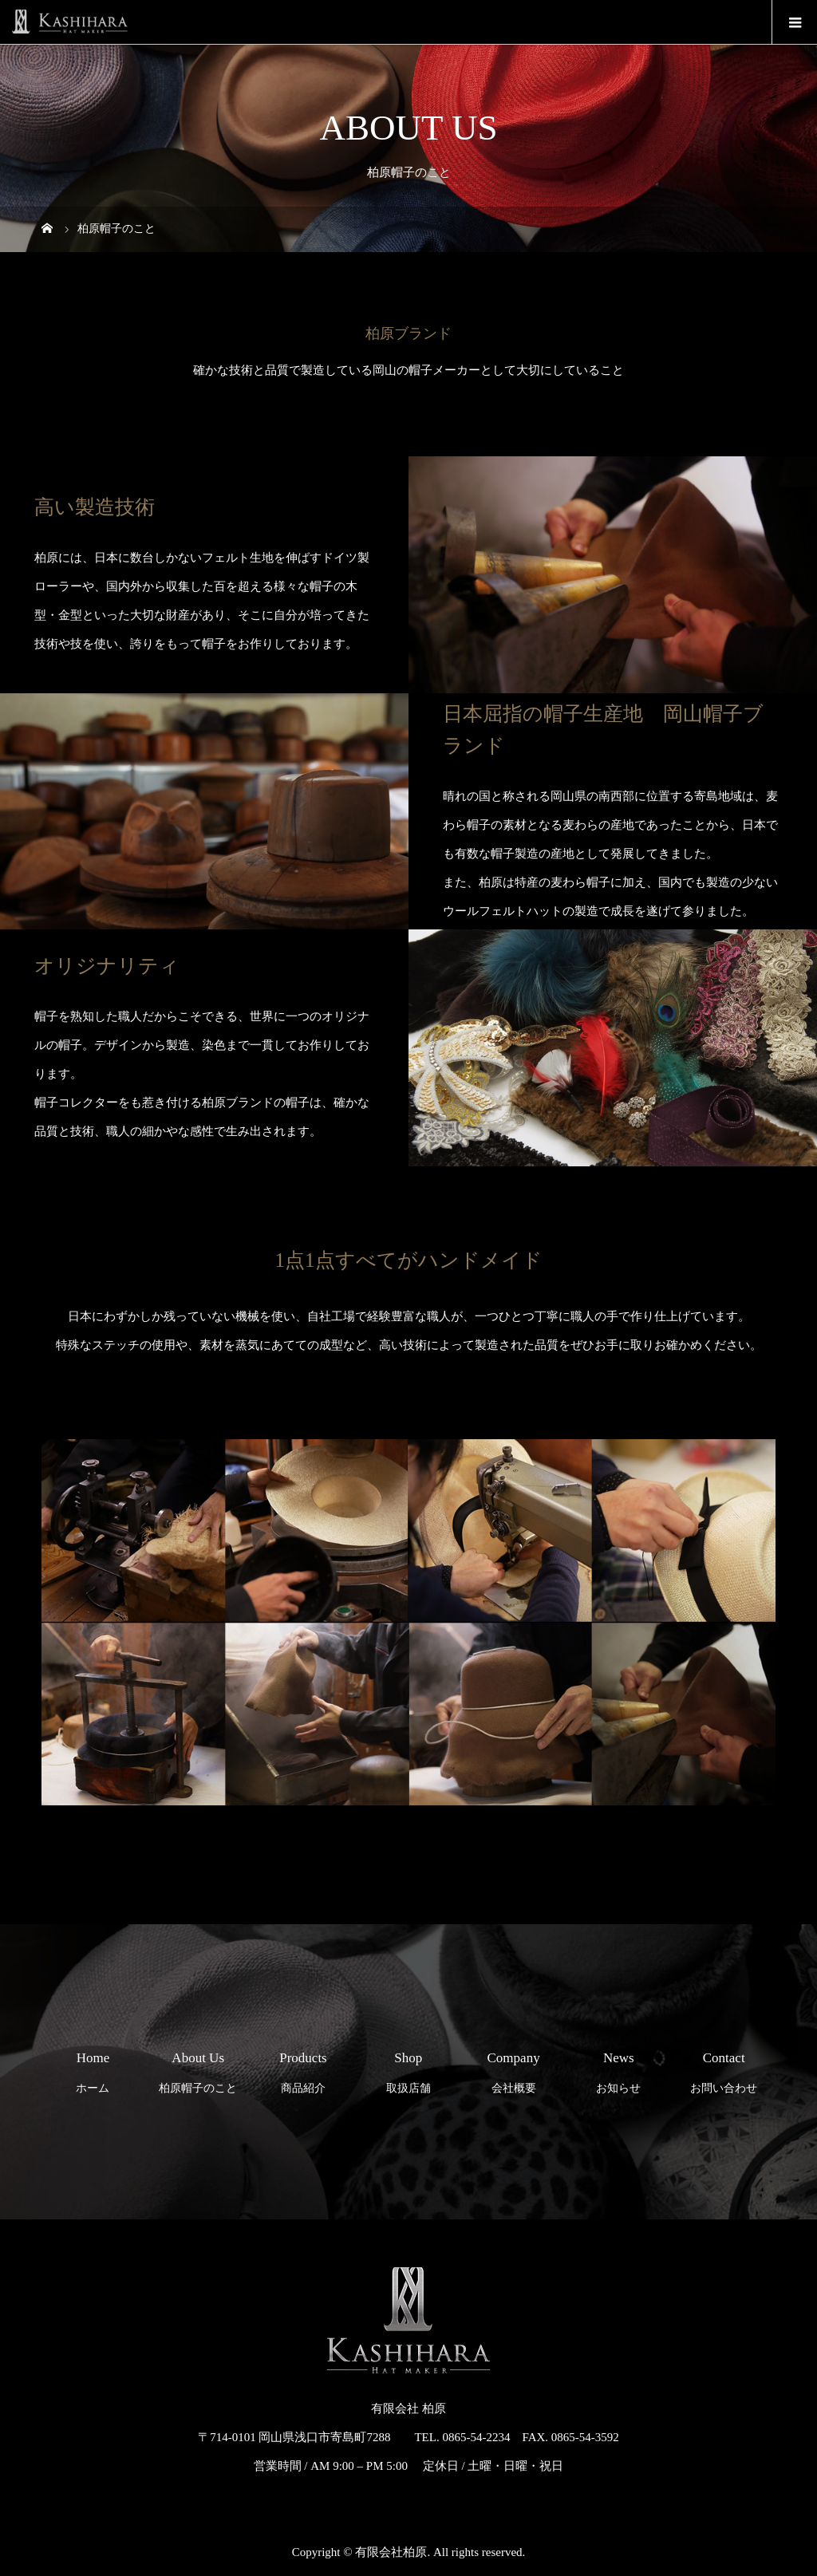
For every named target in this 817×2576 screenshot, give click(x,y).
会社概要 (513, 2068)
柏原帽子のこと (198, 2068)
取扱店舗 (408, 2068)
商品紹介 (303, 2068)
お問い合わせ (724, 2068)
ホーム (92, 2068)
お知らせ (618, 2068)
